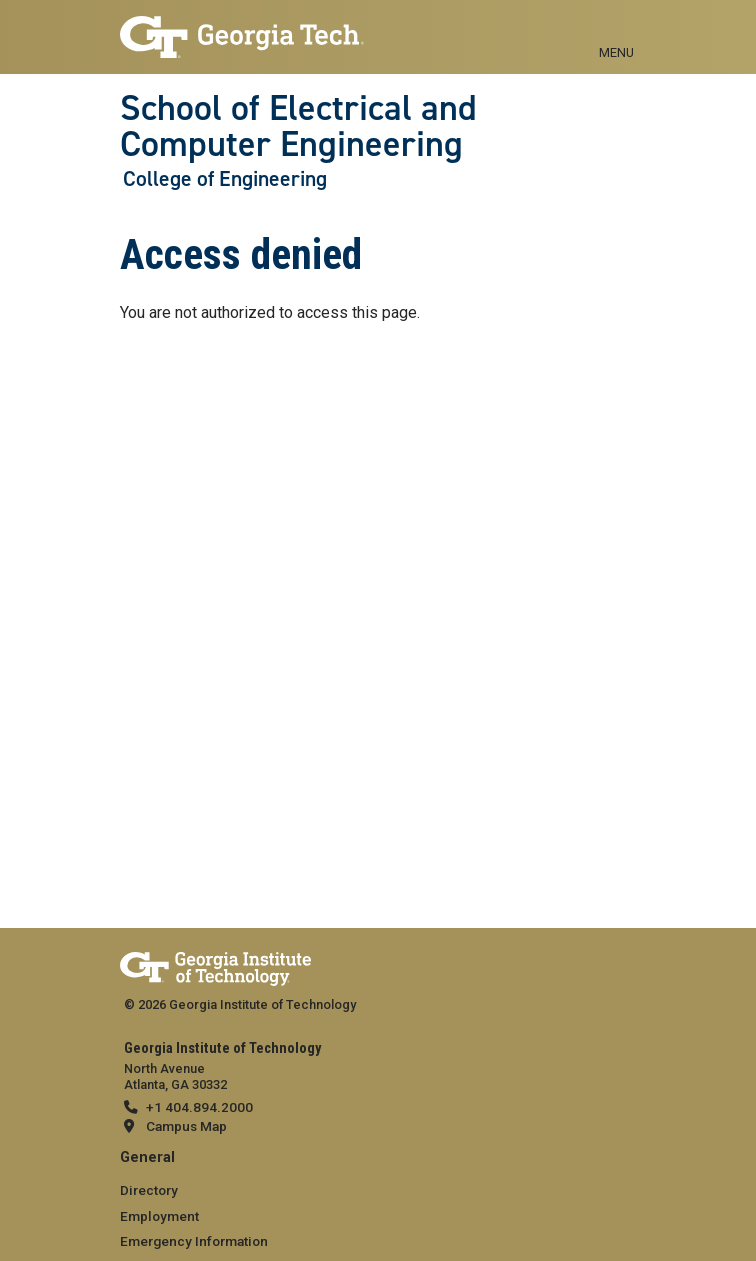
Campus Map (186, 1126)
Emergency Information (194, 1241)
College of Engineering (225, 179)
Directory (149, 1190)
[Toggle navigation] (616, 30)
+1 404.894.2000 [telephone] (199, 1107)
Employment (159, 1216)
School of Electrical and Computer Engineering (298, 126)
